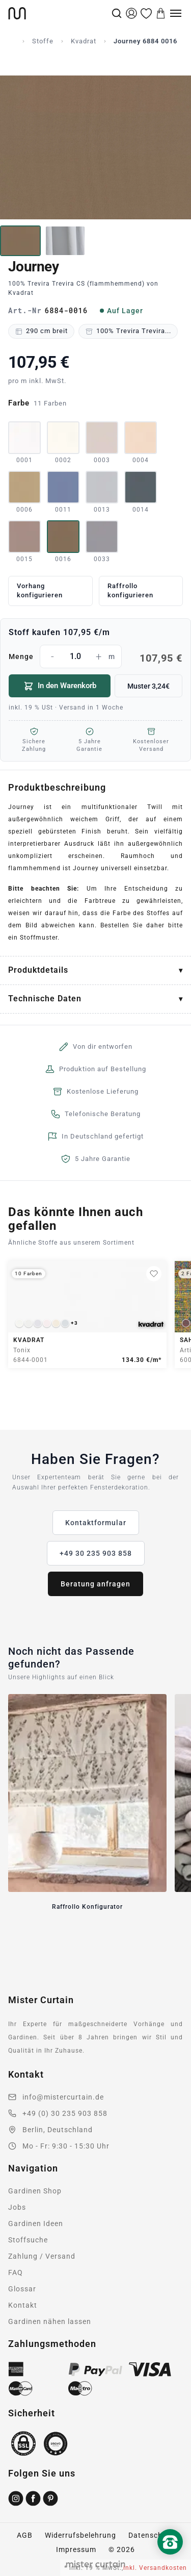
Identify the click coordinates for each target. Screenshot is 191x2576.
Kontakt (22, 2305)
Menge (95, 656)
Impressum (76, 2549)
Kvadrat (83, 41)
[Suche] (117, 13)
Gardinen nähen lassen (49, 2321)
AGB (25, 2535)
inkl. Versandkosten (155, 2567)
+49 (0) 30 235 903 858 (64, 2113)
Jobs (17, 2207)
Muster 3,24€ (148, 686)
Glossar (22, 2289)
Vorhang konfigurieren (40, 590)
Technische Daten (44, 998)
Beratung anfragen (95, 1584)
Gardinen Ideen (35, 2223)
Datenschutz (151, 2535)
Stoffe (42, 41)
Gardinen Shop (35, 2191)
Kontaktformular (95, 1523)
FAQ (15, 2272)
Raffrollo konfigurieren (130, 590)
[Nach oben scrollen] (170, 2559)
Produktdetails (38, 970)
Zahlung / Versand (41, 2256)
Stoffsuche (28, 2240)
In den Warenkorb (59, 686)
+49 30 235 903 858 (96, 1553)
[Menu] (176, 13)
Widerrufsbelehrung (80, 2535)
